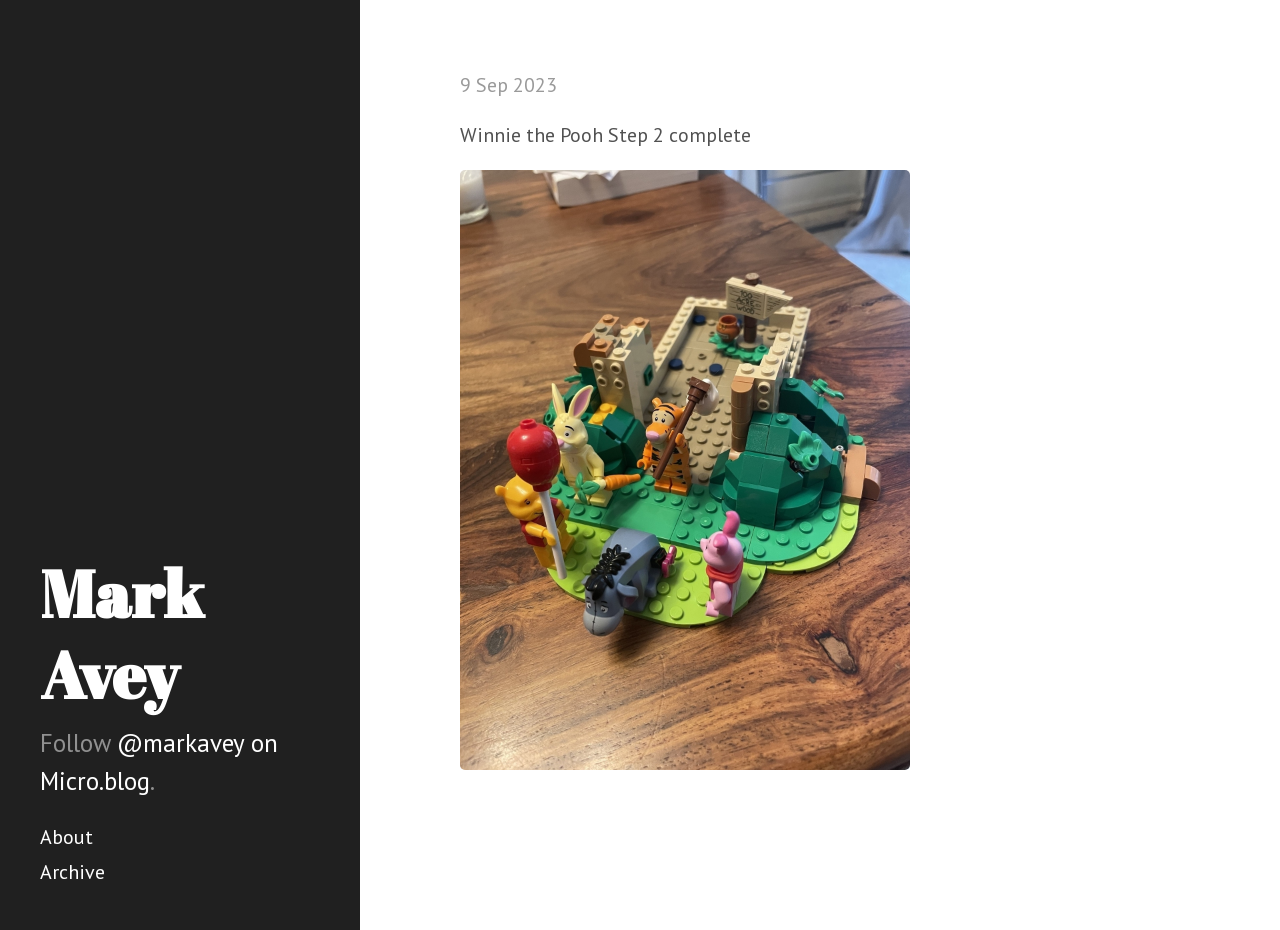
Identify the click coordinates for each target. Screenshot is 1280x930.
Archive (72, 872)
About (66, 837)
